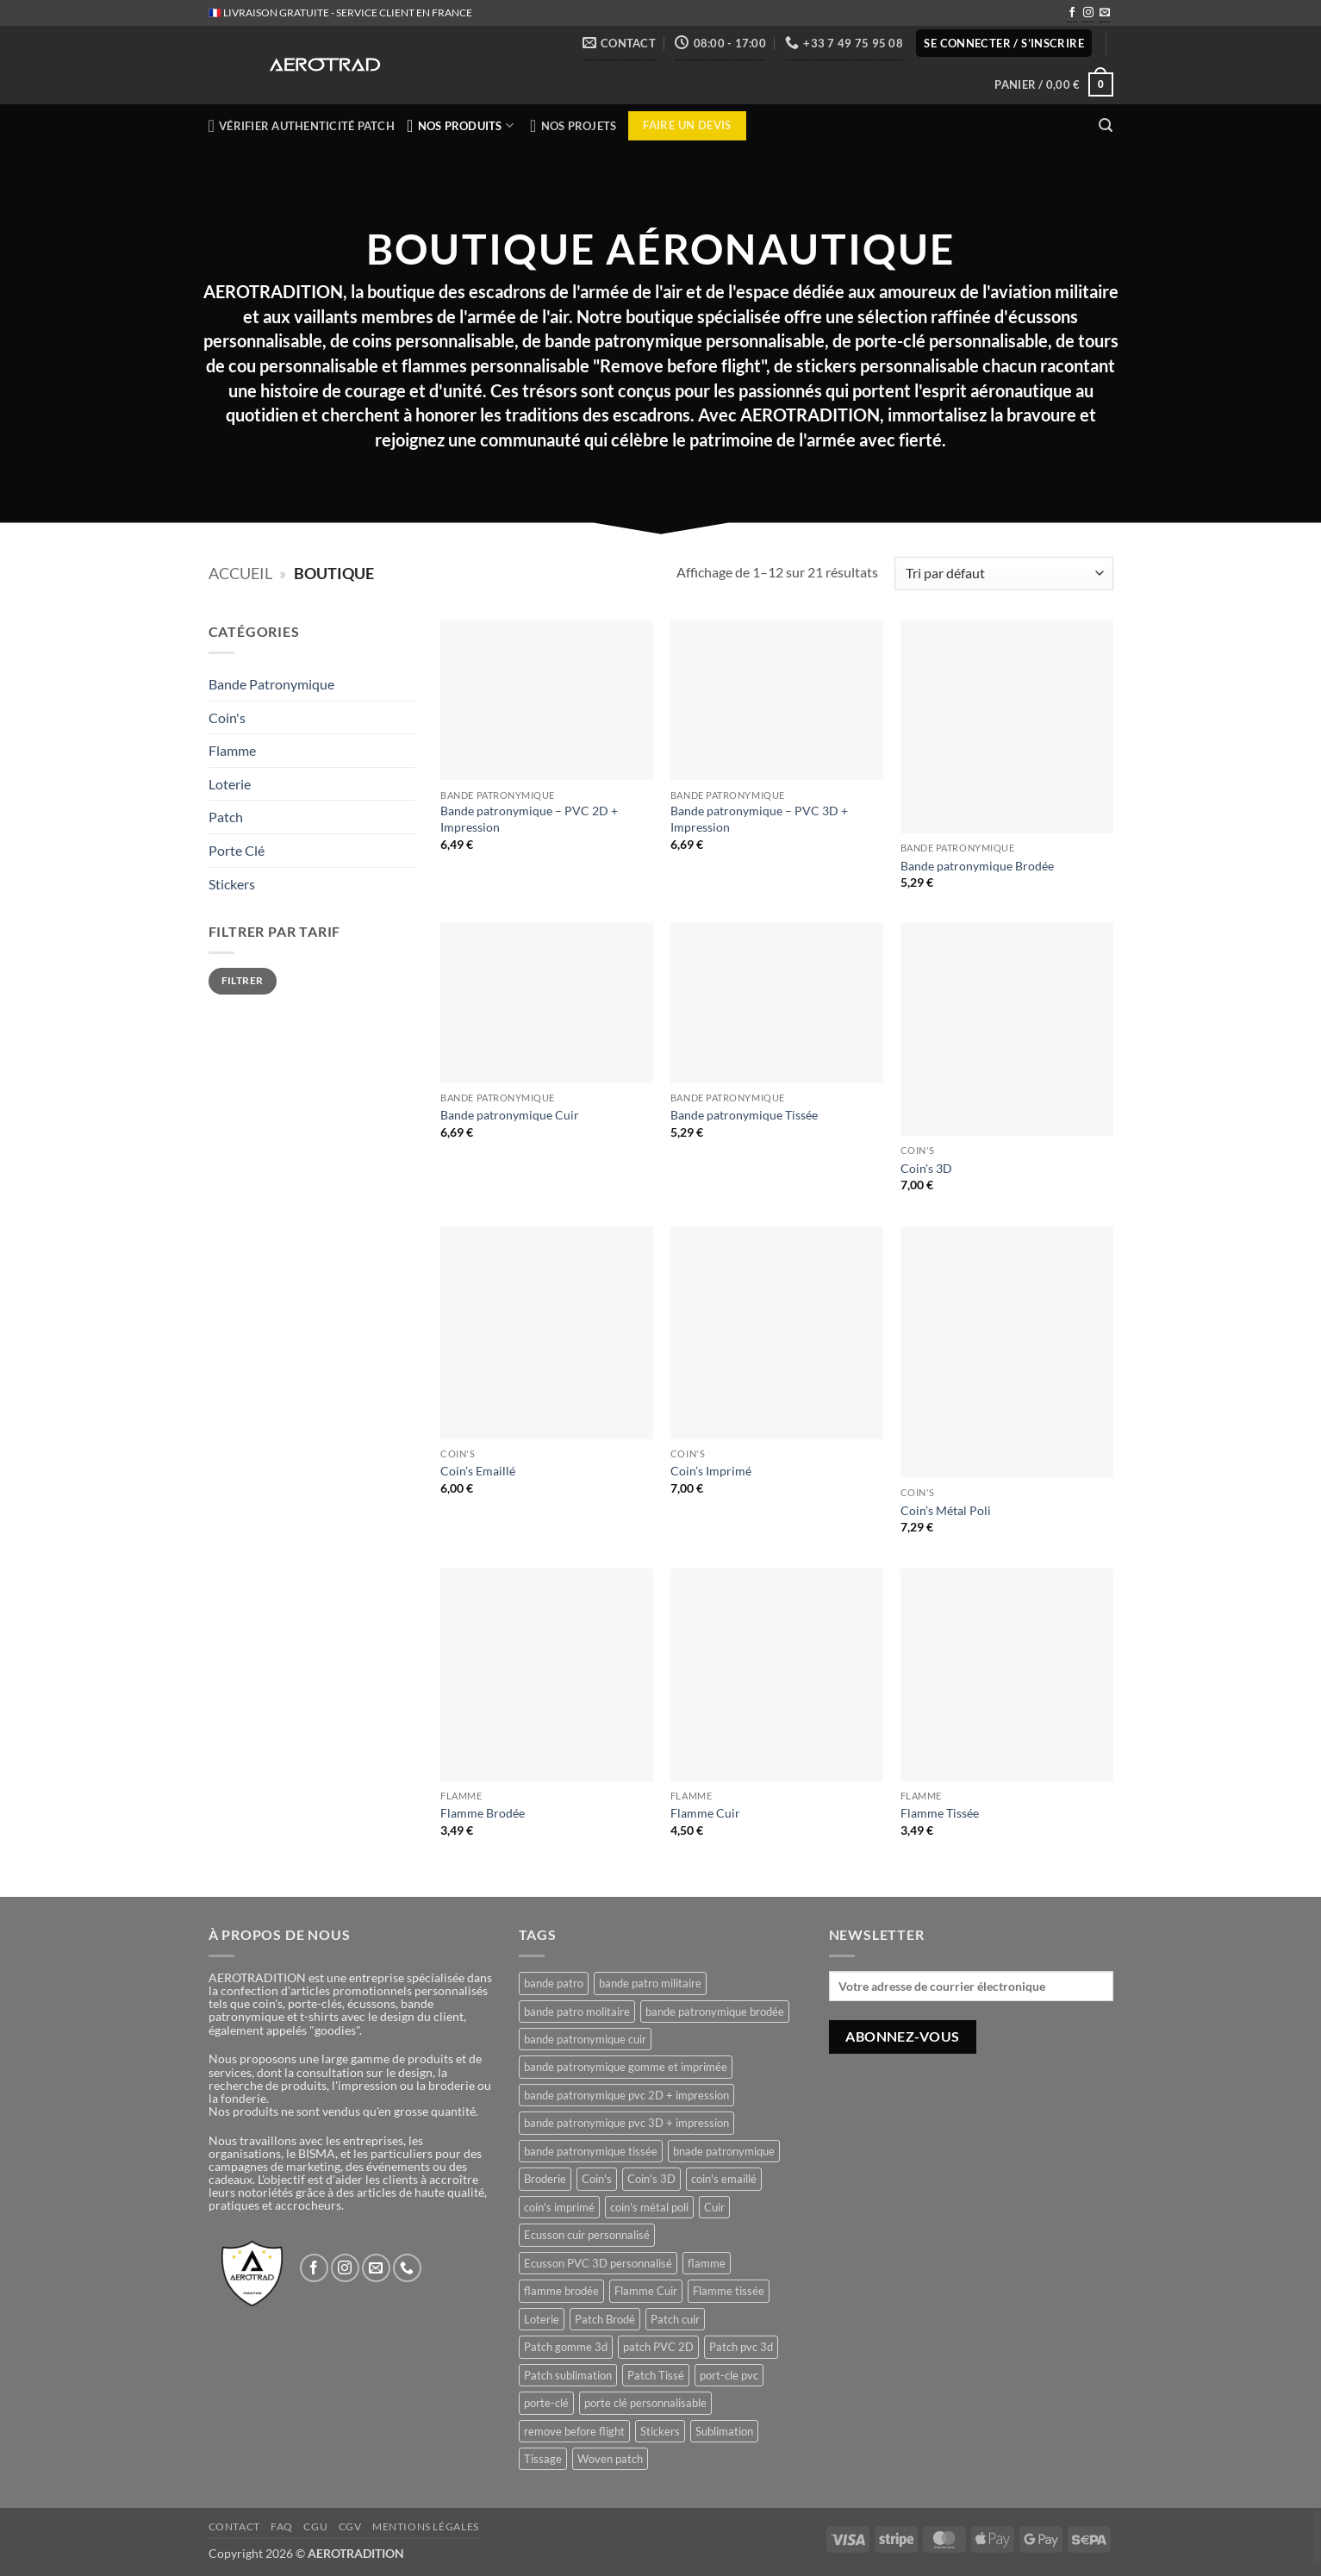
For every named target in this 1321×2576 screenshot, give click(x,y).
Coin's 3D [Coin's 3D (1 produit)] (651, 2179)
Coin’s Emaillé (477, 1470)
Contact (234, 2526)
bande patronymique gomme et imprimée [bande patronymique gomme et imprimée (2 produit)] (625, 2067)
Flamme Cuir (705, 1813)
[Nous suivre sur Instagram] (1088, 13)
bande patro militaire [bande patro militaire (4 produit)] (650, 1983)
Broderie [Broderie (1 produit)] (545, 2179)
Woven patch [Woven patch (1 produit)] (610, 2459)
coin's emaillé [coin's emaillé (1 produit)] (724, 2179)
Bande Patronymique (271, 684)
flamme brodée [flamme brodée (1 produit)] (561, 2291)
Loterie (230, 784)
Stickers (232, 884)
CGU (315, 2526)
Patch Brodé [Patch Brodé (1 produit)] (605, 2319)
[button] (1004, 43)
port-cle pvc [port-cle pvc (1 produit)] (729, 2375)
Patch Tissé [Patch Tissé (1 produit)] (655, 2375)
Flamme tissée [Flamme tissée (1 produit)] (728, 2291)
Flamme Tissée (939, 1813)
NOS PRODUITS (462, 125)
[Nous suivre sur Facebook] (1072, 13)
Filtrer (242, 980)
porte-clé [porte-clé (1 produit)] (546, 2403)
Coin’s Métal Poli (945, 1510)
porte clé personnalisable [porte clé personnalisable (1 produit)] (645, 2403)
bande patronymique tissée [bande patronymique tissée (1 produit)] (590, 2151)
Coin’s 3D (926, 1168)
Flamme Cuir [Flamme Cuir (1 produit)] (645, 2291)
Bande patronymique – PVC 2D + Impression (529, 818)
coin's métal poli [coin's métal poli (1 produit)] (649, 2207)
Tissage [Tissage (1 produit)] (543, 2459)
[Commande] (1003, 573)
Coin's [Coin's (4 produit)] (597, 2179)
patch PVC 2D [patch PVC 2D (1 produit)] (658, 2347)
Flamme (232, 750)
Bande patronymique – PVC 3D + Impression (759, 818)
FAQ (282, 2526)
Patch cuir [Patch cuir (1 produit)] (675, 2319)
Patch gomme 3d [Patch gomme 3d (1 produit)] (566, 2347)
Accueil (240, 573)
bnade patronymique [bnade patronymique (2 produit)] (724, 2151)
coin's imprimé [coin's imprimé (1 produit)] (559, 2207)
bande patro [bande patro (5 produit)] (553, 1983)
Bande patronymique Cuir (509, 1114)
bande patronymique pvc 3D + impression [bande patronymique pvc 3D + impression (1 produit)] (626, 2123)
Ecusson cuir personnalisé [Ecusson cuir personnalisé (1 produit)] (587, 2235)
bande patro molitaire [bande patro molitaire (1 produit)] (577, 2011)
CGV (350, 2526)
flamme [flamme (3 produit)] (707, 2263)
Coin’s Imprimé (710, 1470)
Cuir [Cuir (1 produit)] (714, 2207)
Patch (226, 816)
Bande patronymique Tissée (744, 1114)
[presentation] (1317, 2538)
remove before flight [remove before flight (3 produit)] (574, 2431)
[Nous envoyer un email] (1105, 13)
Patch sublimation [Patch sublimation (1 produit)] (568, 2375)
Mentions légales (425, 2526)
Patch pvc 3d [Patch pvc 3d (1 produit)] (741, 2347)
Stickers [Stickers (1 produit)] (660, 2431)
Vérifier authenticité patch (302, 125)
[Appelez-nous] (407, 2268)
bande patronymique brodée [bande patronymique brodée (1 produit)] (714, 2011)
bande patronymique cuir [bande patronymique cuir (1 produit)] (585, 2039)
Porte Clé (237, 850)
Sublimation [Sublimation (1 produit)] (724, 2431)
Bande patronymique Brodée (977, 865)
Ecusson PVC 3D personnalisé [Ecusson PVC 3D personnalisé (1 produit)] (598, 2263)
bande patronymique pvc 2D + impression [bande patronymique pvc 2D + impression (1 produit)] (626, 2095)
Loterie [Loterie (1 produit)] (541, 2319)
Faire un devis (687, 125)
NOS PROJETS (573, 125)
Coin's (227, 717)
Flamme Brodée (482, 1813)
